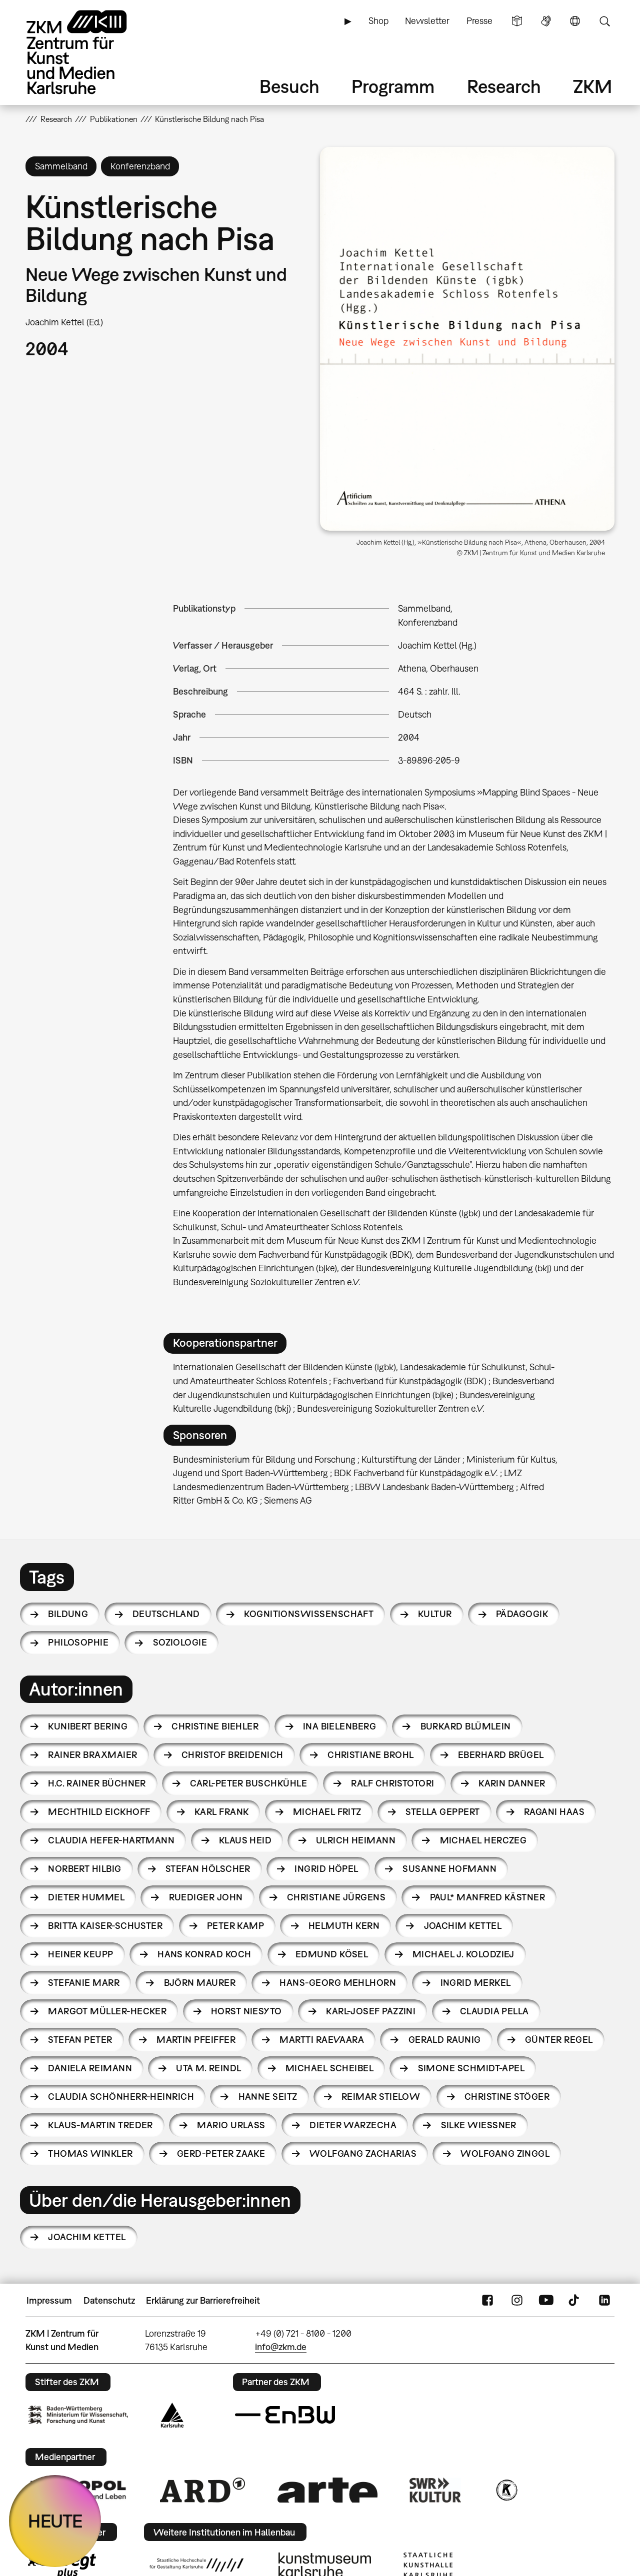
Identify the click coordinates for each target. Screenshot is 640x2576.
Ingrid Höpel (326, 1868)
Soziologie (180, 1642)
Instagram (517, 2301)
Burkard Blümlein (465, 1726)
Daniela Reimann (90, 2068)
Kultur (435, 1614)
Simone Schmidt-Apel (471, 2068)
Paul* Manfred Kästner (488, 1897)
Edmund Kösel (332, 1954)
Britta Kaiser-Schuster (105, 1925)
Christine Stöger (507, 2096)
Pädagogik (522, 1614)
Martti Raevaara (322, 2039)
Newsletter (427, 20)
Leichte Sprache (517, 21)
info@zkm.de (280, 2347)
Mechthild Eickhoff (99, 1811)
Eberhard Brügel (501, 1754)
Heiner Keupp (81, 1954)
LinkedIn (604, 2301)
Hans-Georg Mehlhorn (338, 1982)
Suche (604, 21)
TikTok (575, 2301)
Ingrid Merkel (475, 1982)
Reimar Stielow (381, 2096)
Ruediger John (206, 1897)
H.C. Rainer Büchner (97, 1783)
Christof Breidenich (233, 1754)
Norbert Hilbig (84, 1868)
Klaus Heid (245, 1840)
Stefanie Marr (84, 1982)
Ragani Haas (554, 1811)
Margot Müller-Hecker (107, 2011)
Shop (378, 20)
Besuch (290, 86)
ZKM (592, 86)
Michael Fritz (327, 1811)
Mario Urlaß (231, 2125)
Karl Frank (221, 1811)
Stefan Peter (80, 2039)
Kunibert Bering (88, 1726)
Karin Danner (512, 1783)
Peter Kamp (235, 1925)
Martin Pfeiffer (196, 2039)
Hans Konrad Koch (204, 1954)
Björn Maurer (200, 1982)
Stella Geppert (443, 1811)
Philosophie (78, 1642)
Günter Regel (559, 2039)
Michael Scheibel (330, 2068)
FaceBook (488, 2301)
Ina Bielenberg (339, 1726)
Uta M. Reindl (208, 2068)
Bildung (68, 1614)
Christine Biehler (215, 1726)
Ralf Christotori (392, 1783)
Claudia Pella (494, 2011)
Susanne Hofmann (449, 1868)
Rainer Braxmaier (92, 1754)
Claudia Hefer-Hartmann (111, 1840)
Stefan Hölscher (208, 1868)
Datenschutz (109, 2300)
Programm (393, 86)
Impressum (49, 2300)
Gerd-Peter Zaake (221, 2153)
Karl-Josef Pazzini (371, 2011)
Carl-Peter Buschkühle (248, 1783)
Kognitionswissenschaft (309, 1614)
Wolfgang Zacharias (363, 2153)
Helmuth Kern (344, 1925)
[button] (467, 338)
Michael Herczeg (483, 1840)
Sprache (575, 21)
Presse (479, 20)
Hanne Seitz (268, 2096)
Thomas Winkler (90, 2153)
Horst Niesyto (246, 2011)
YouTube (546, 2301)
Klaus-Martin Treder (100, 2125)
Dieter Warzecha (353, 2125)
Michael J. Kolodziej (463, 1954)
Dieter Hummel (86, 1897)
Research (504, 86)
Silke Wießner (478, 2125)
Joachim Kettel (463, 1925)
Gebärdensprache (546, 21)
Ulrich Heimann (356, 1840)
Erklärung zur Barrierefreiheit (203, 2300)
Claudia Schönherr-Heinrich (121, 2096)
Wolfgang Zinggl (505, 2153)
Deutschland (166, 1614)
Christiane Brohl (371, 1754)
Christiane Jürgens (336, 1897)
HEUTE (55, 2521)
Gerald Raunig (444, 2039)
